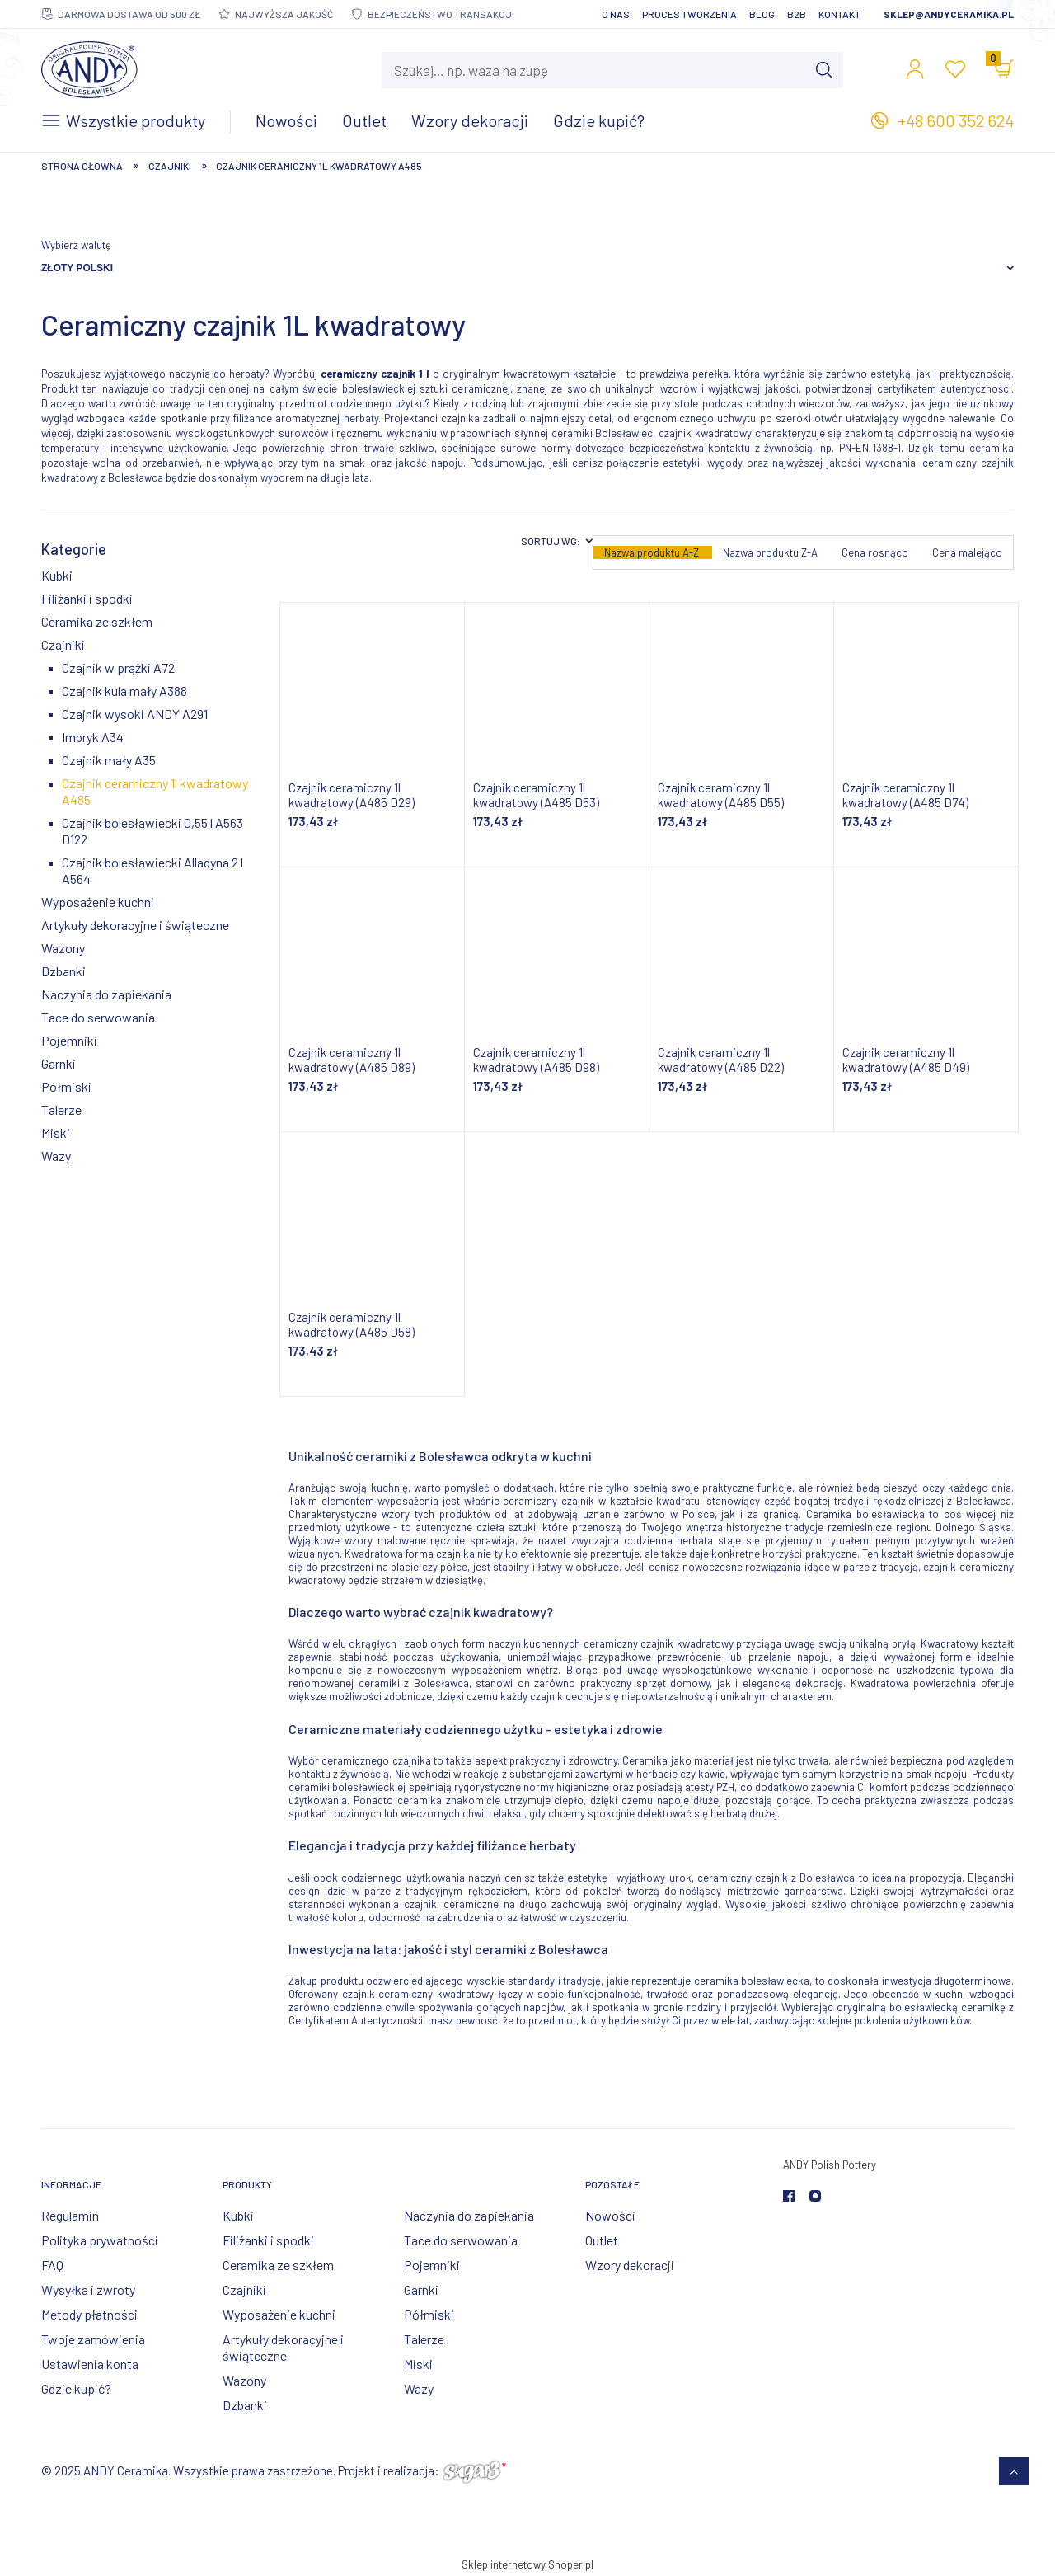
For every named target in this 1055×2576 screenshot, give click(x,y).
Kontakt (839, 14)
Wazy (56, 1155)
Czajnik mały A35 (109, 760)
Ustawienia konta (89, 2364)
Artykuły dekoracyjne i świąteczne (135, 925)
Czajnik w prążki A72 (118, 667)
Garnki (58, 1063)
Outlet (601, 2240)
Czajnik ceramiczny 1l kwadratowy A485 (155, 791)
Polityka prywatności (99, 2240)
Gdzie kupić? (76, 2388)
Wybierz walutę (76, 245)
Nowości (610, 2215)
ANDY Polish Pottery (829, 2164)
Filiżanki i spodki (87, 598)
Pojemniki (69, 1040)
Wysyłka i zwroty (88, 2289)
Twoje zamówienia (93, 2339)
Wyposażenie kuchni (97, 902)
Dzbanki (63, 971)
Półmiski (66, 1086)
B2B (796, 14)
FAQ (52, 2265)
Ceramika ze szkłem (96, 621)
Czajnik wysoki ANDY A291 (135, 714)
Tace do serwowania (98, 1017)
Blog (762, 14)
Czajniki (63, 644)
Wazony (63, 948)
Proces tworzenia (689, 14)
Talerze (61, 1109)
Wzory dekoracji (629, 2265)
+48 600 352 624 (956, 120)
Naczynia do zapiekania (106, 994)
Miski (55, 1132)
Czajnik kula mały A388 (124, 690)
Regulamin (70, 2215)
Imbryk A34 (93, 737)
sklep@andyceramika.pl (949, 14)
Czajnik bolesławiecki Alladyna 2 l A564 (152, 870)
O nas (616, 14)
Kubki (57, 575)
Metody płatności (89, 2314)
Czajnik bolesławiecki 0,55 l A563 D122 (152, 831)
